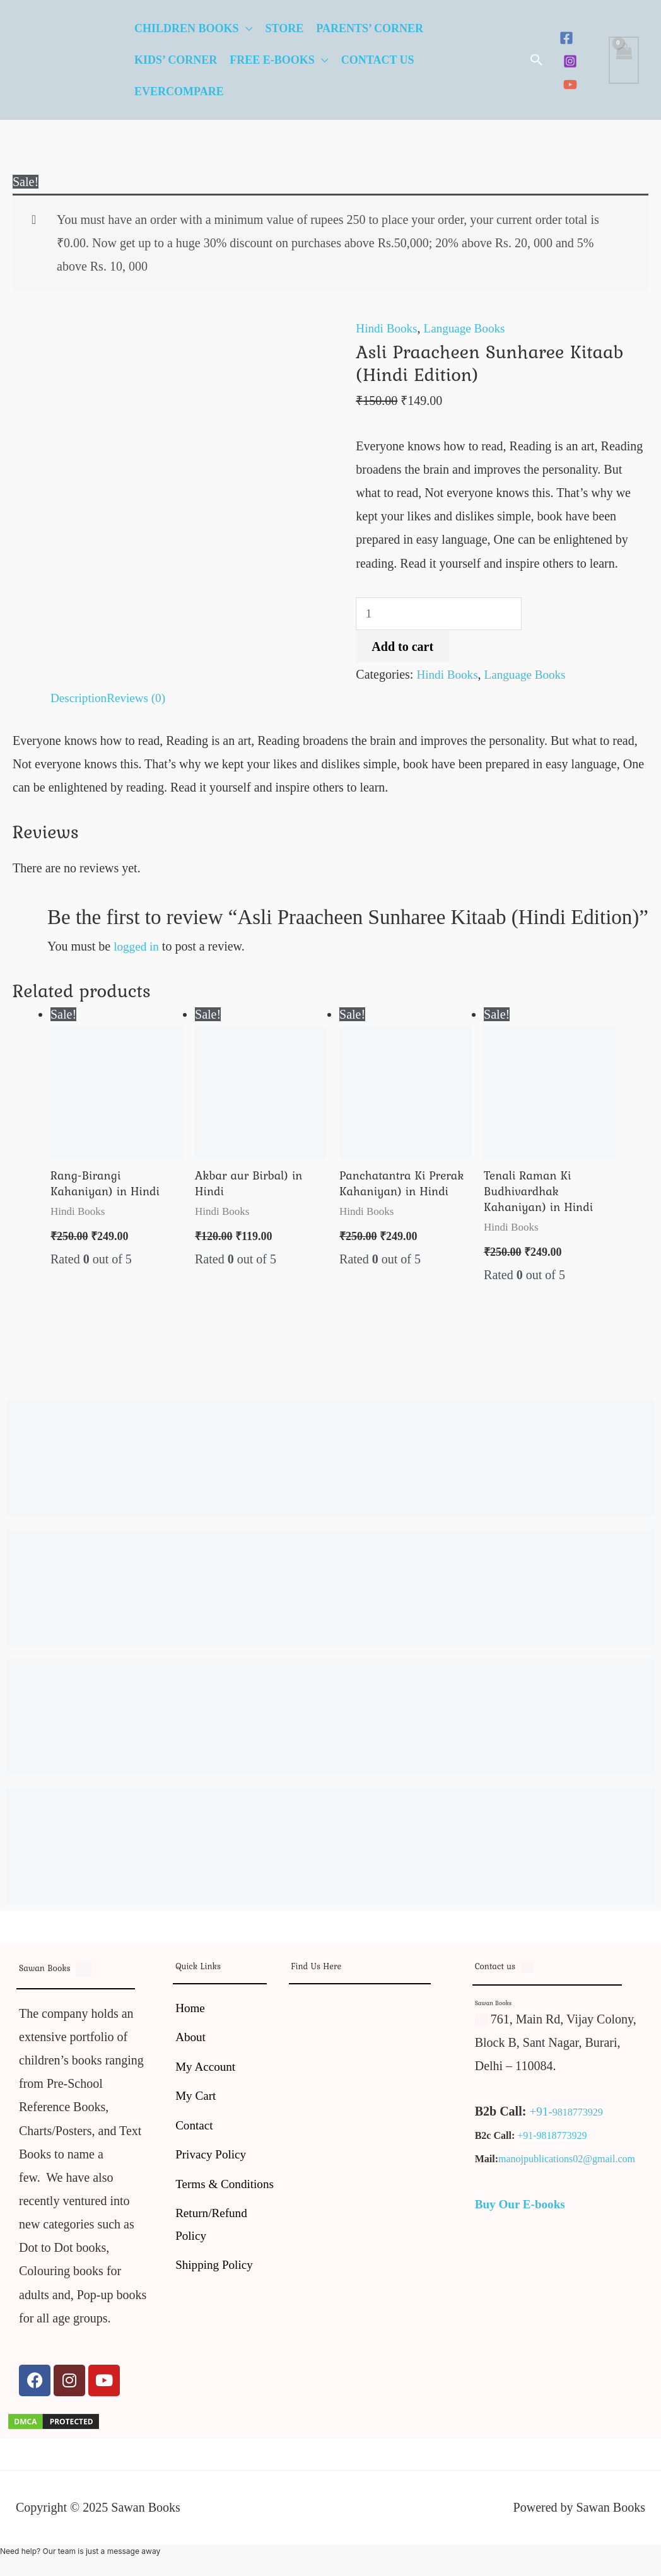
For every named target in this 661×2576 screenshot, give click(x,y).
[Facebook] (566, 38)
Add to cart (402, 648)
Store (285, 28)
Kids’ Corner (175, 60)
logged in (137, 947)
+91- (541, 2115)
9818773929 (578, 2116)
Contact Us (377, 60)
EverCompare (179, 91)
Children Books (186, 28)
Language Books (469, 328)
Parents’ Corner (369, 28)
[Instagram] (570, 61)
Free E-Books (272, 60)
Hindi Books (388, 328)
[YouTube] (570, 84)
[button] (537, 60)
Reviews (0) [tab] (139, 699)
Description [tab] (79, 699)
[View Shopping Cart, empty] (624, 60)
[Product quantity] (441, 614)
